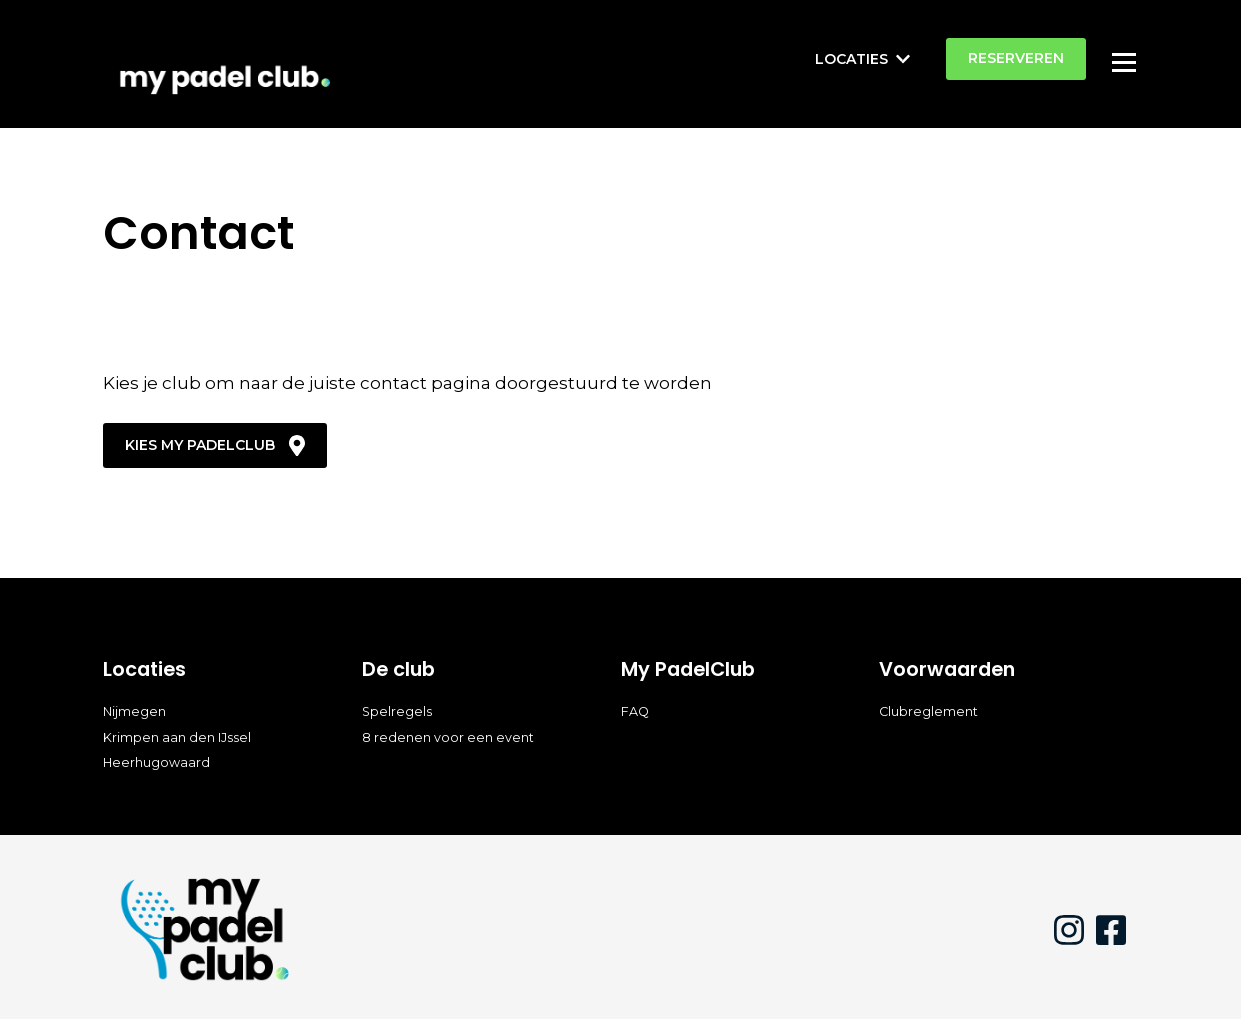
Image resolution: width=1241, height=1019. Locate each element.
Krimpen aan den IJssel (177, 737)
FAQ (635, 711)
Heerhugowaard (156, 762)
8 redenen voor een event (448, 737)
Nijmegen (134, 711)
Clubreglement (928, 711)
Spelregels (397, 711)
